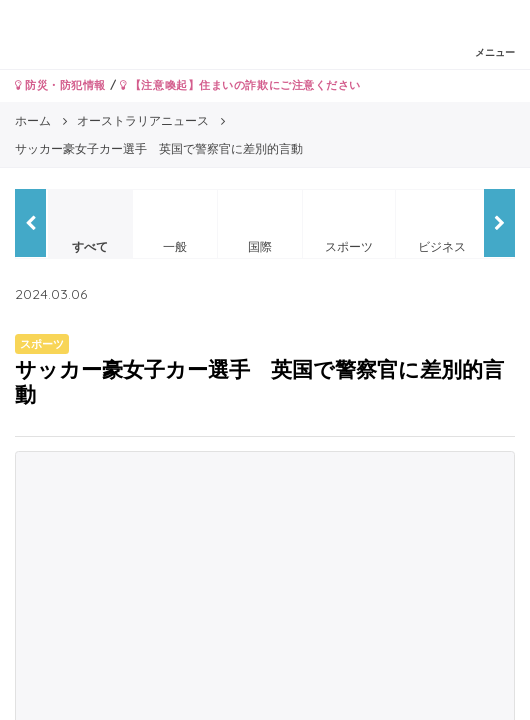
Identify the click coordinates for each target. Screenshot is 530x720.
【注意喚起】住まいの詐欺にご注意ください (240, 85)
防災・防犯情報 (60, 85)
